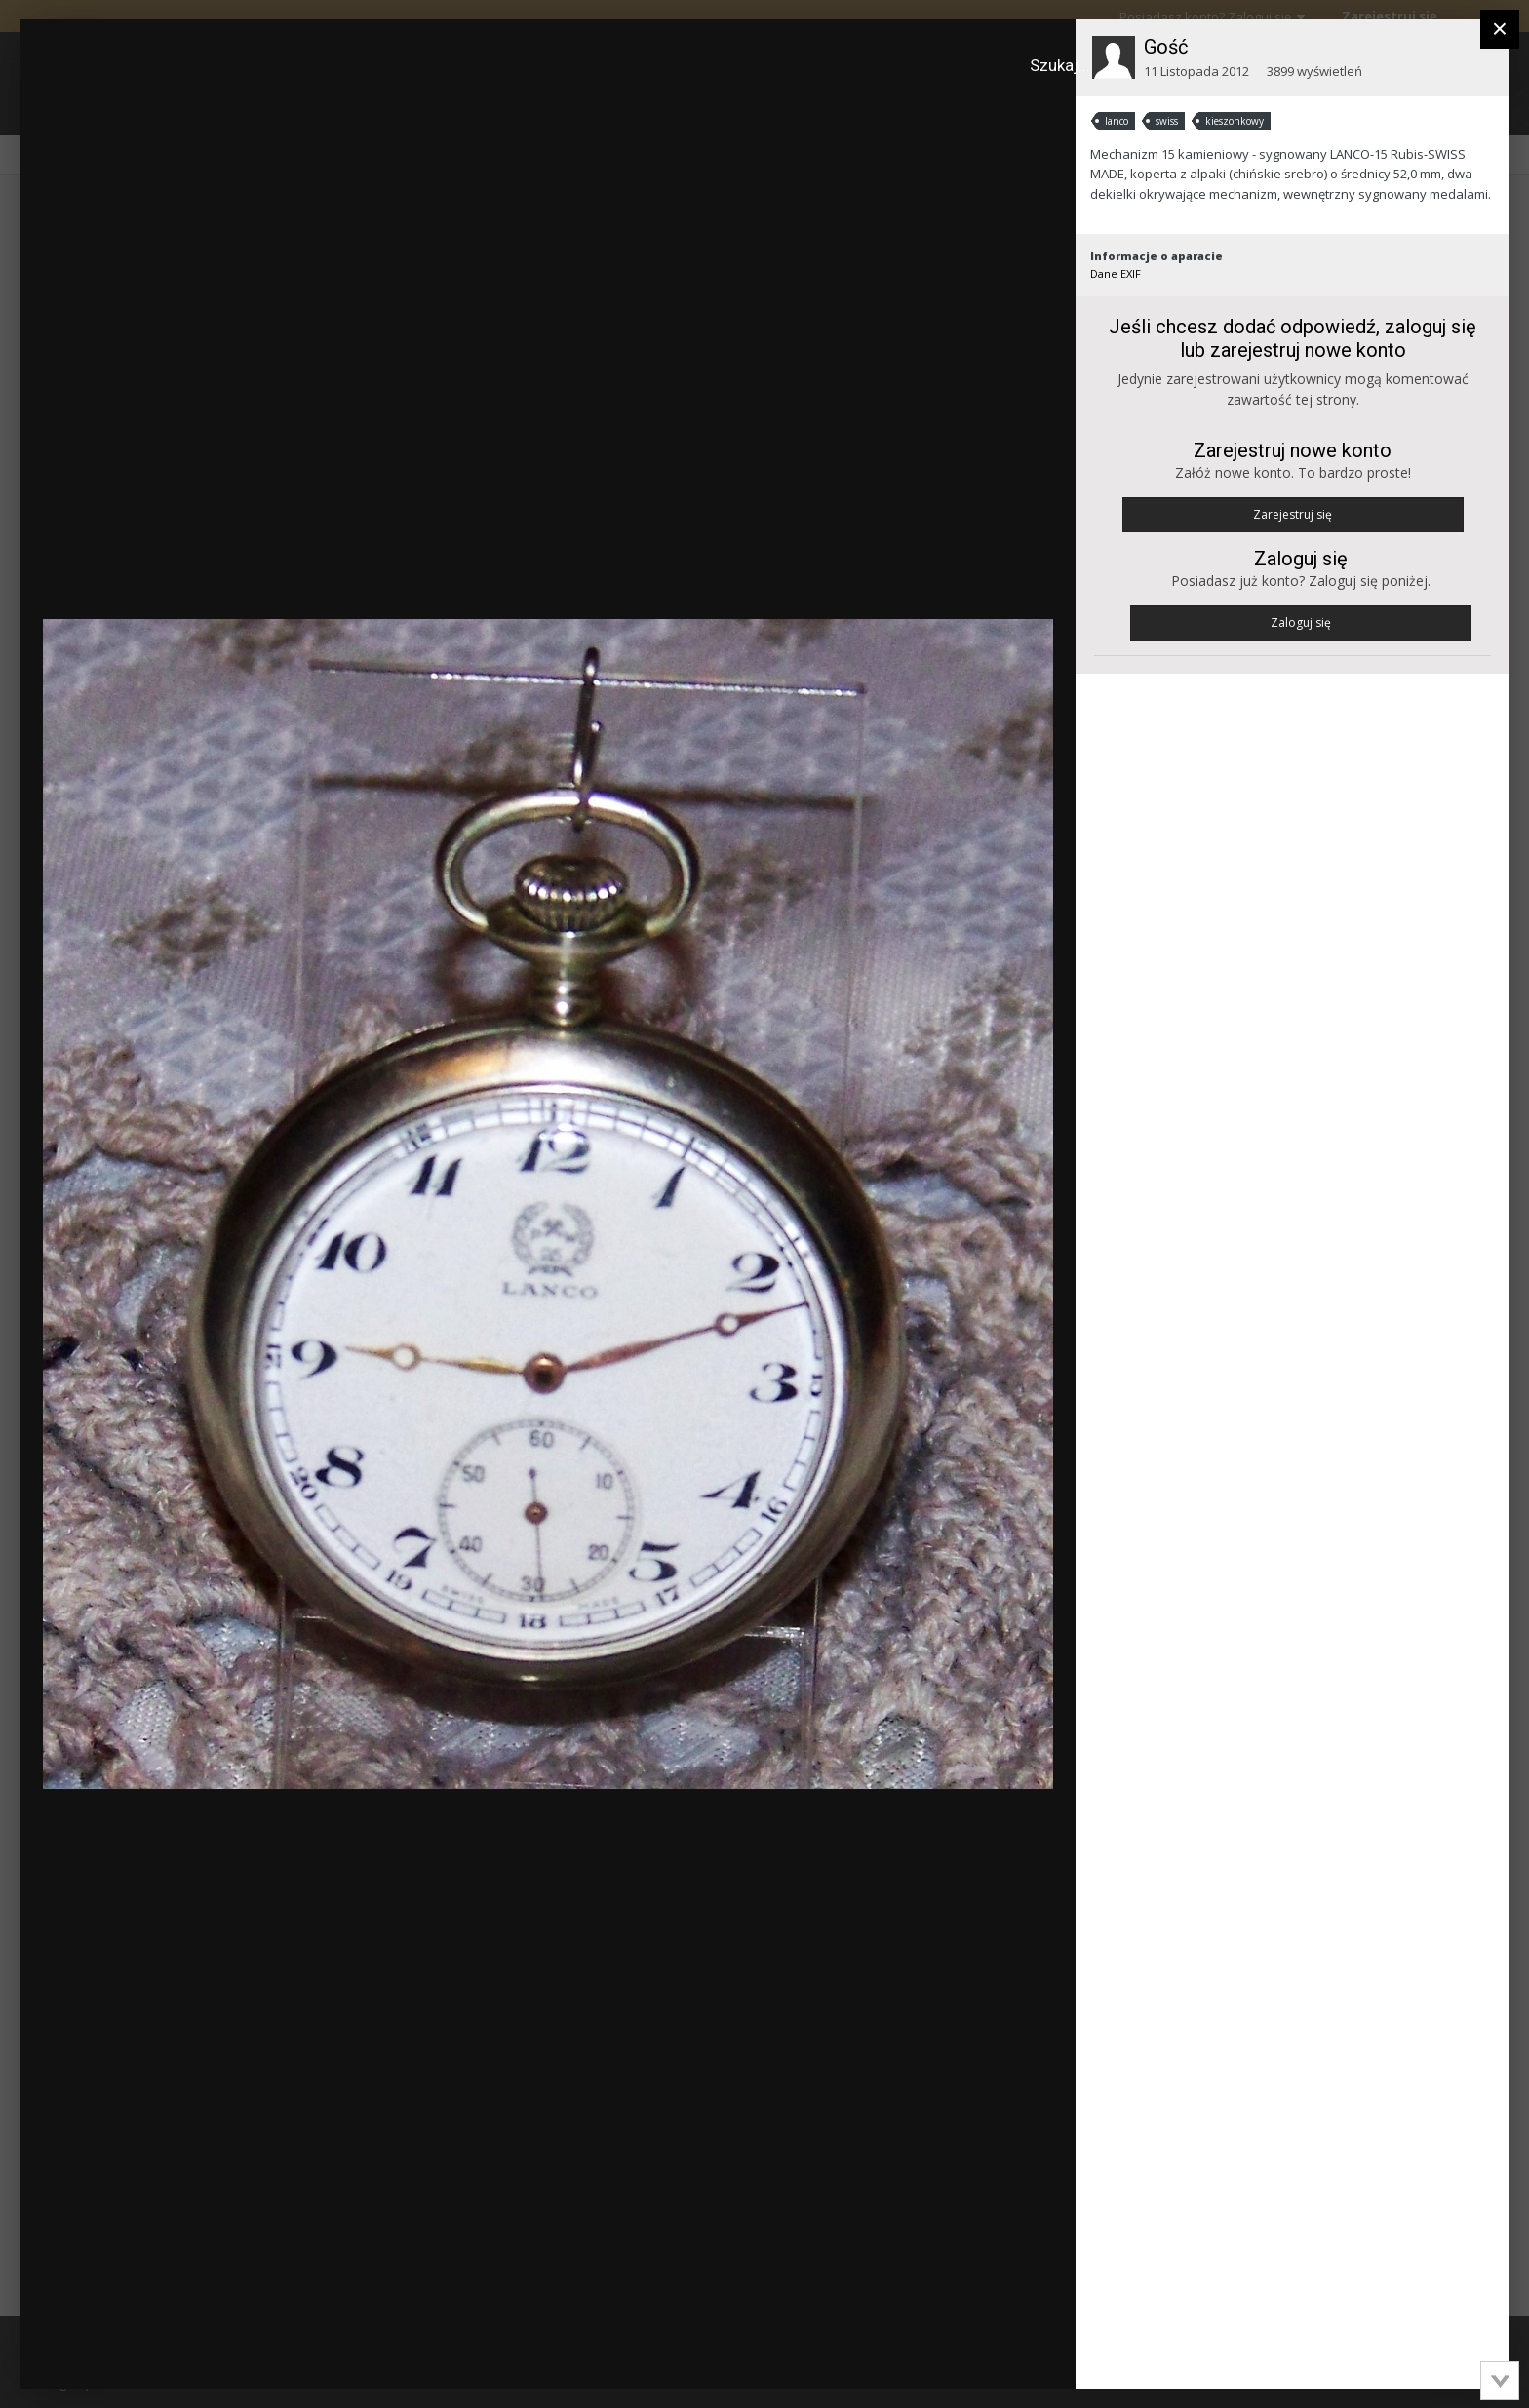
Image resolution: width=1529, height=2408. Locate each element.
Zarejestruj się (1292, 514)
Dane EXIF (1115, 273)
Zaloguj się (1301, 622)
